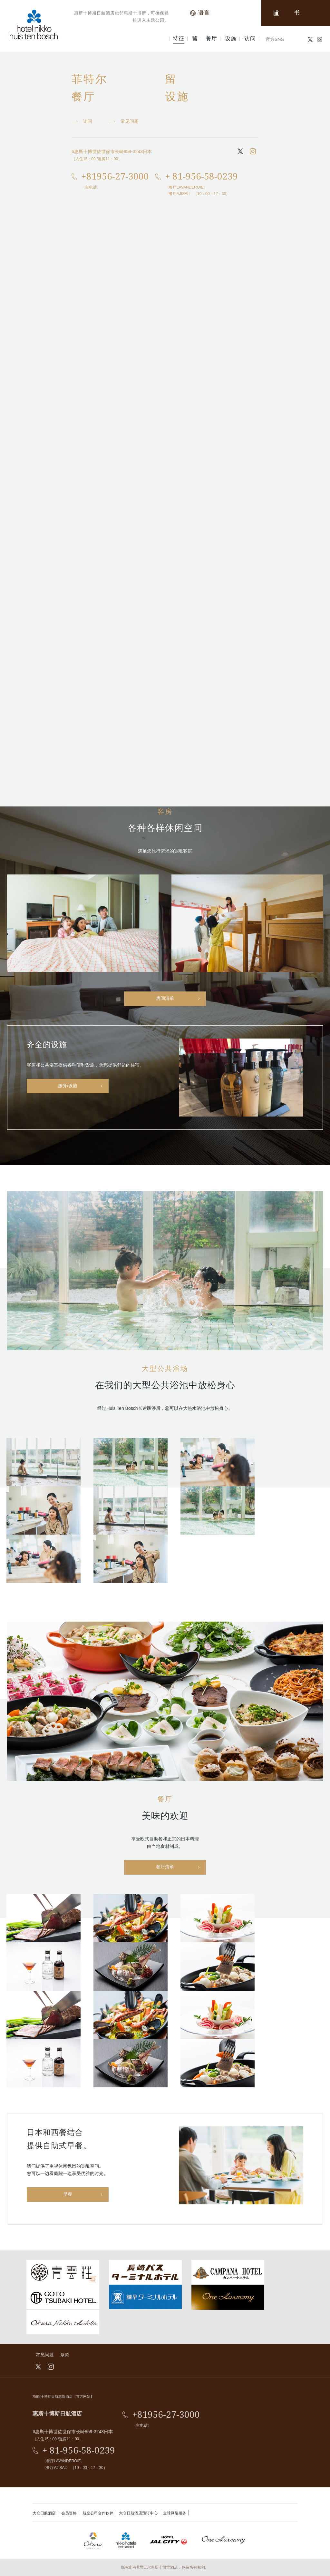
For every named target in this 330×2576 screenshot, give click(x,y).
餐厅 (211, 38)
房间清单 (165, 998)
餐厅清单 (165, 1866)
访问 (250, 38)
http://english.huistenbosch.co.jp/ (74, 718)
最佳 (11, 59)
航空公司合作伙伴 (97, 2513)
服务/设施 (67, 1085)
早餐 (67, 2194)
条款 (64, 2354)
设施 (231, 38)
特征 (178, 38)
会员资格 (69, 2513)
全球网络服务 (174, 2513)
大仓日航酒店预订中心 (138, 2513)
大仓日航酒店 (44, 2513)
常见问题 (45, 2354)
